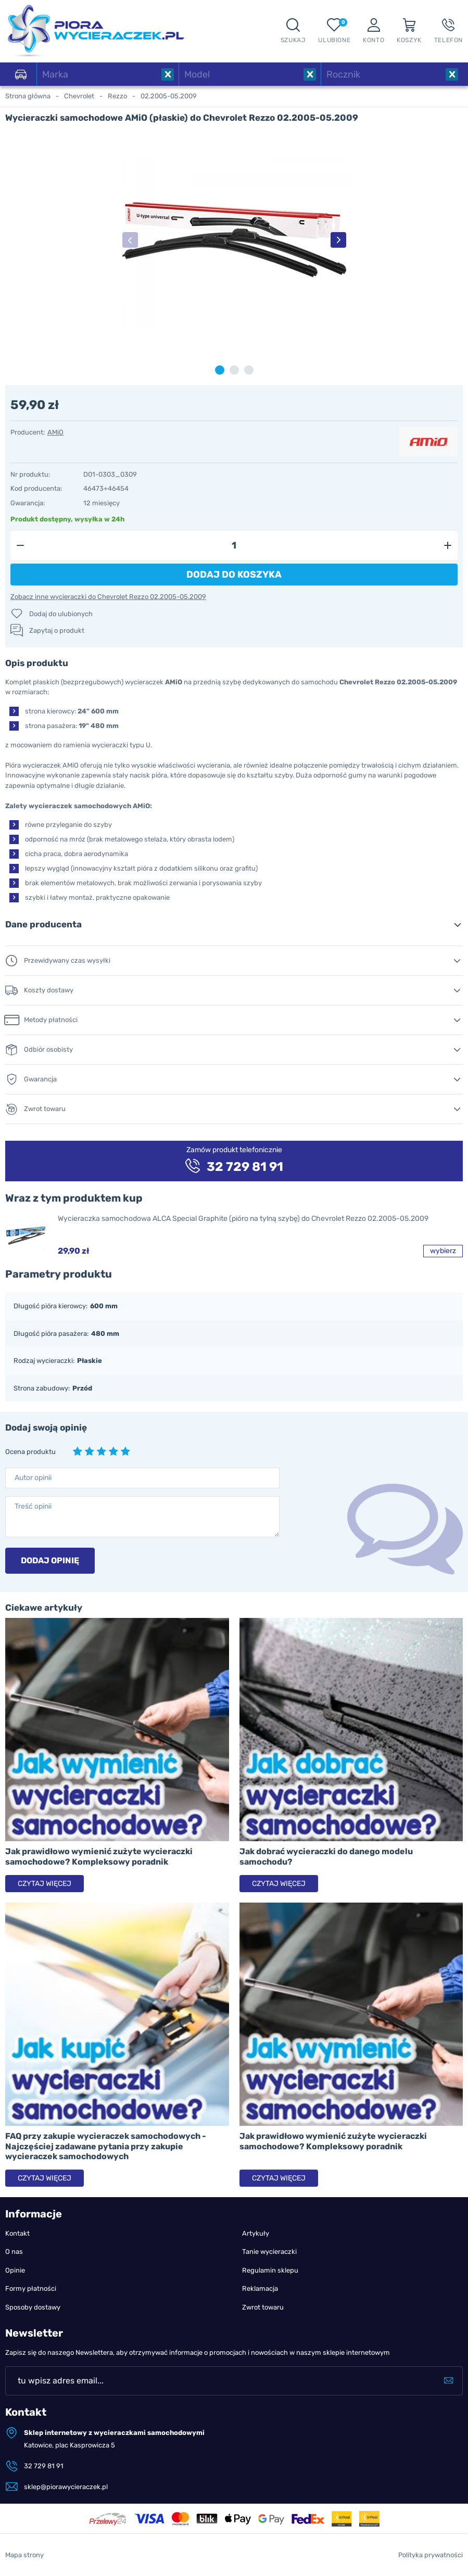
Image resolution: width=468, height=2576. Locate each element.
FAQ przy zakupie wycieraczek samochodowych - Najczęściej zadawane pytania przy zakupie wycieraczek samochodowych (105, 2146)
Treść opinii (33, 1506)
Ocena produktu (30, 1452)
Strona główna (27, 96)
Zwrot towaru (263, 2307)
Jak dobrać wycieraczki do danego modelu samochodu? (326, 1856)
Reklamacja (260, 2288)
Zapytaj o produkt (56, 630)
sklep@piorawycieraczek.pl (66, 2487)
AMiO (55, 432)
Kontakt (17, 2233)
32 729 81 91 (44, 2466)
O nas (14, 2251)
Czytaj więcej (44, 1883)
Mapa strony (24, 2555)
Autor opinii (33, 1477)
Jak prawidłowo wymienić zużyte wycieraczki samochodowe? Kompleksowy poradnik (99, 1856)
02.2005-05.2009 (169, 96)
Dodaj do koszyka (234, 574)
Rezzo (117, 96)
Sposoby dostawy (32, 2307)
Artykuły (255, 2233)
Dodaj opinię (50, 1560)
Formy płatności (30, 2288)
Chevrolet (79, 96)
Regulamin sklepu (270, 2270)
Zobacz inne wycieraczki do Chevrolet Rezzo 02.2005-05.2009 (108, 597)
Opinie (15, 2270)
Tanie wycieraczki (269, 2251)
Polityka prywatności (430, 2555)
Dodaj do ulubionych (61, 614)
